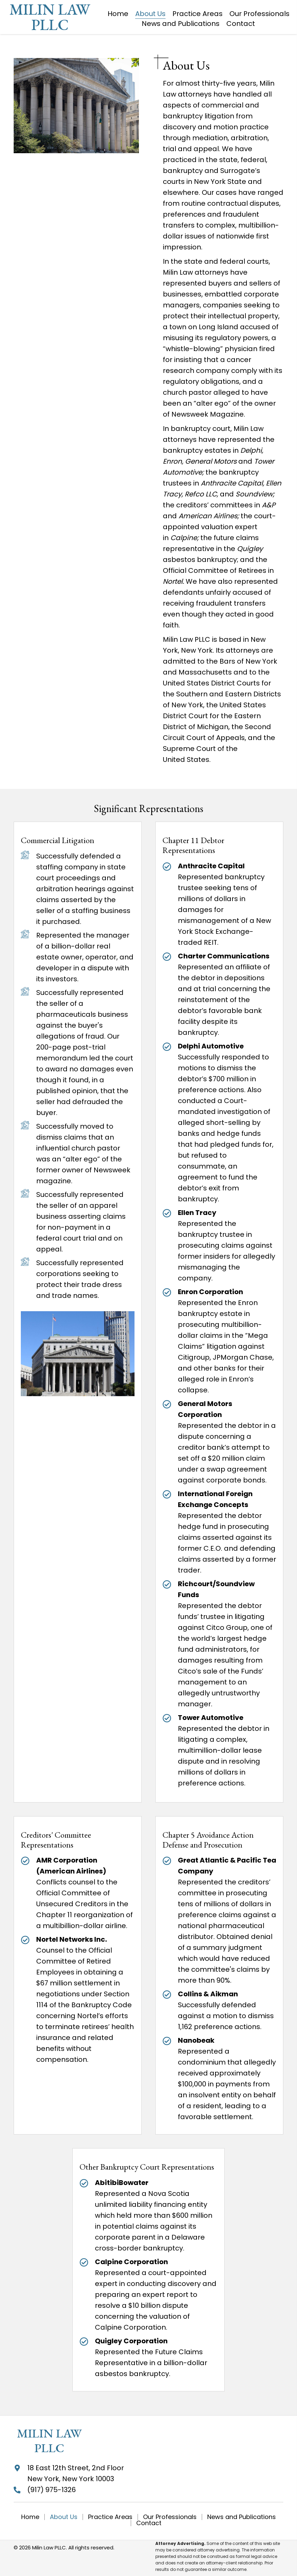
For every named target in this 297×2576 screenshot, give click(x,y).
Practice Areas (110, 2517)
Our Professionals (170, 2517)
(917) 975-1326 (51, 2489)
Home (30, 2517)
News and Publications (241, 2517)
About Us (63, 2517)
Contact (148, 2523)
